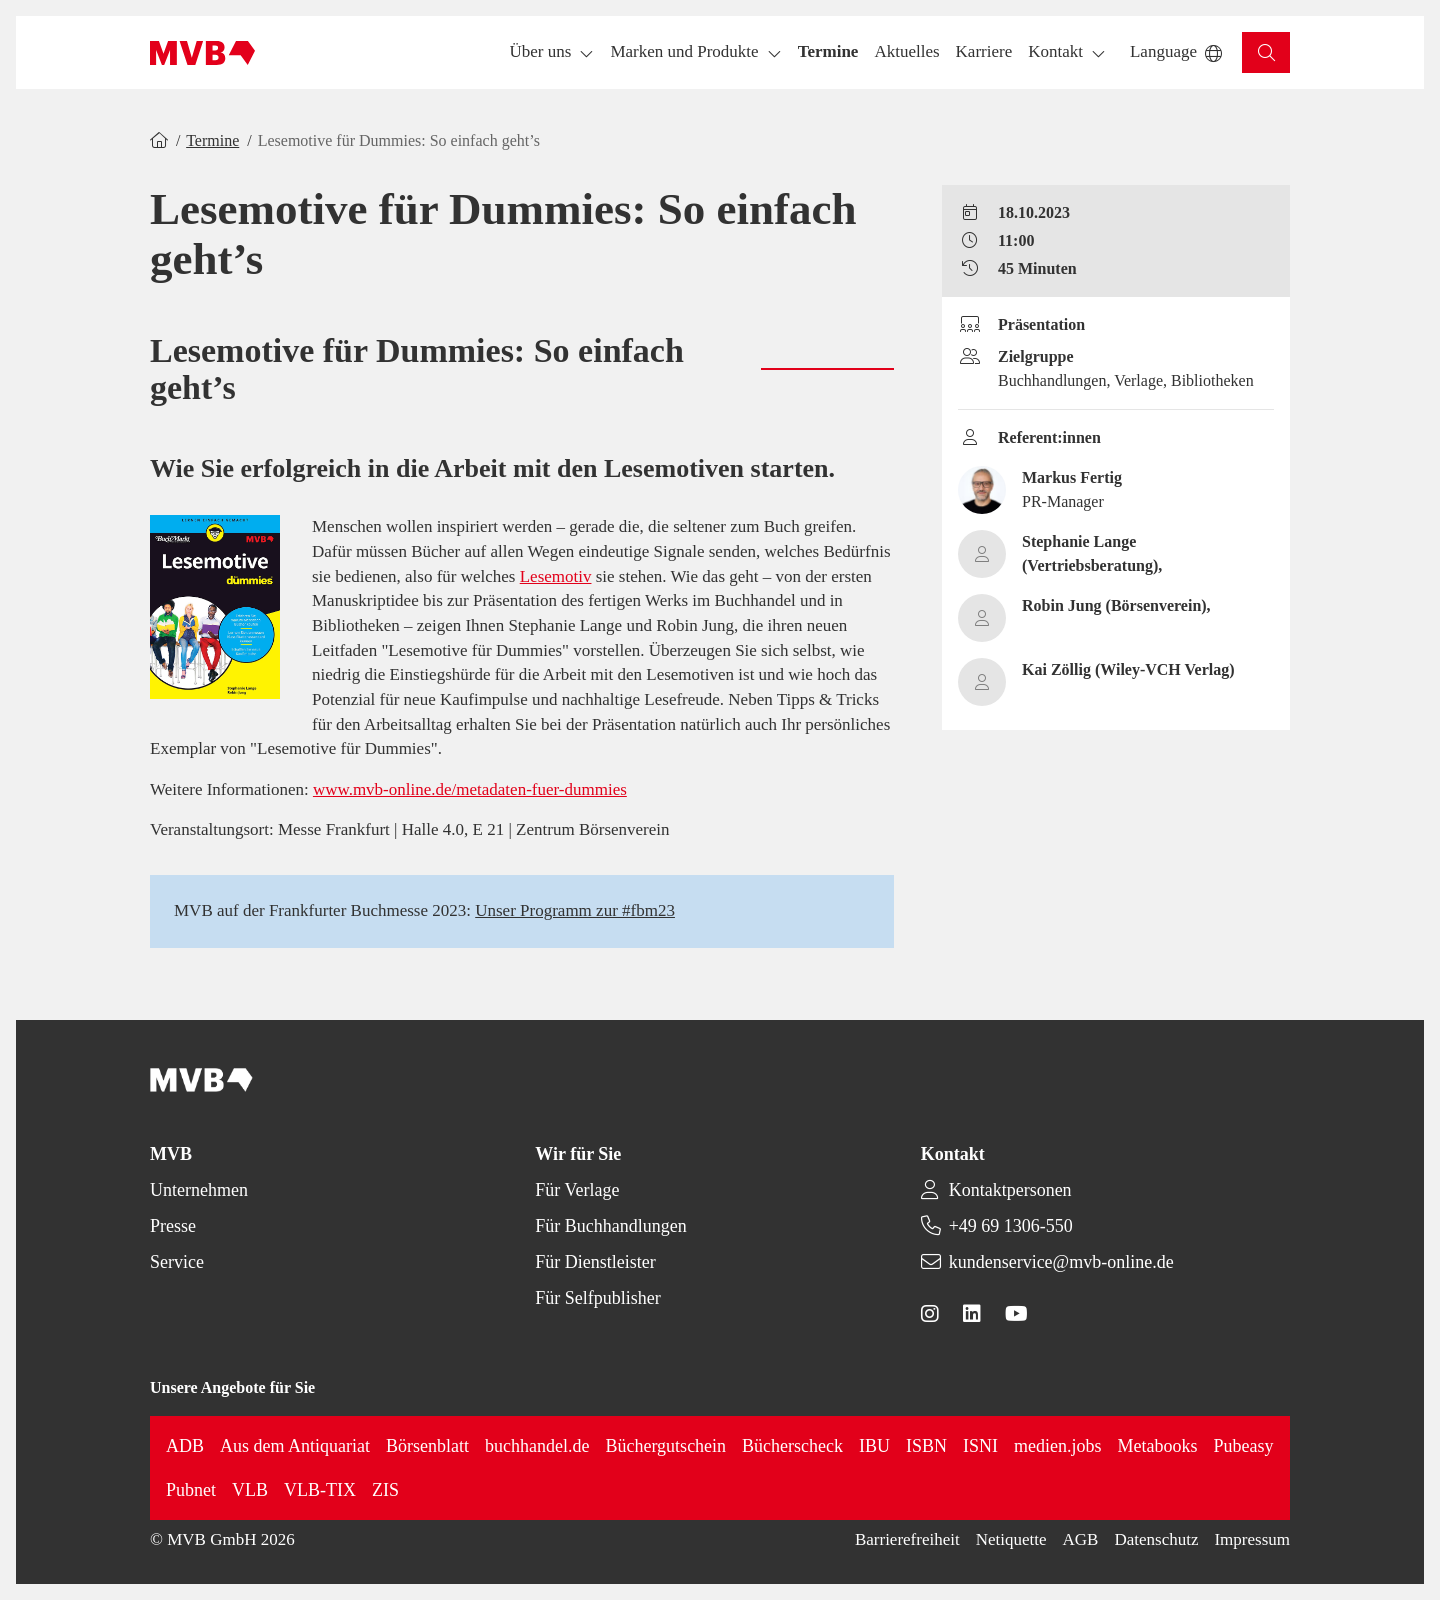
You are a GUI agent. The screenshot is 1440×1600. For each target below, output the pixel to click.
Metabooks (1158, 1446)
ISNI (980, 1446)
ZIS (385, 1490)
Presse (173, 1226)
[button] (828, 52)
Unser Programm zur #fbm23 (575, 910)
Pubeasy (1244, 1446)
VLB (250, 1490)
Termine (212, 140)
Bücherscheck (792, 1446)
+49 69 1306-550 (1011, 1226)
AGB (1081, 1539)
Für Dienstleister (595, 1262)
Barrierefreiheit (907, 1539)
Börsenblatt (427, 1446)
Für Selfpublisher (598, 1298)
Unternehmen (199, 1190)
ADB (185, 1446)
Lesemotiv (556, 576)
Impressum (1252, 1539)
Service (177, 1262)
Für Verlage (577, 1190)
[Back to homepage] (202, 53)
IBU (874, 1446)
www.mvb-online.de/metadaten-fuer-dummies (470, 789)
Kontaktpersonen (1010, 1190)
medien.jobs (1058, 1446)
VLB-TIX (320, 1490)
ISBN (926, 1446)
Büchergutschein (665, 1446)
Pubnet (191, 1490)
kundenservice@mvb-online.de (1061, 1262)
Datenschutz (1156, 1539)
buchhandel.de (537, 1446)
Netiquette (1011, 1539)
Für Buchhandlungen (610, 1226)
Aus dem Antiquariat (295, 1446)
